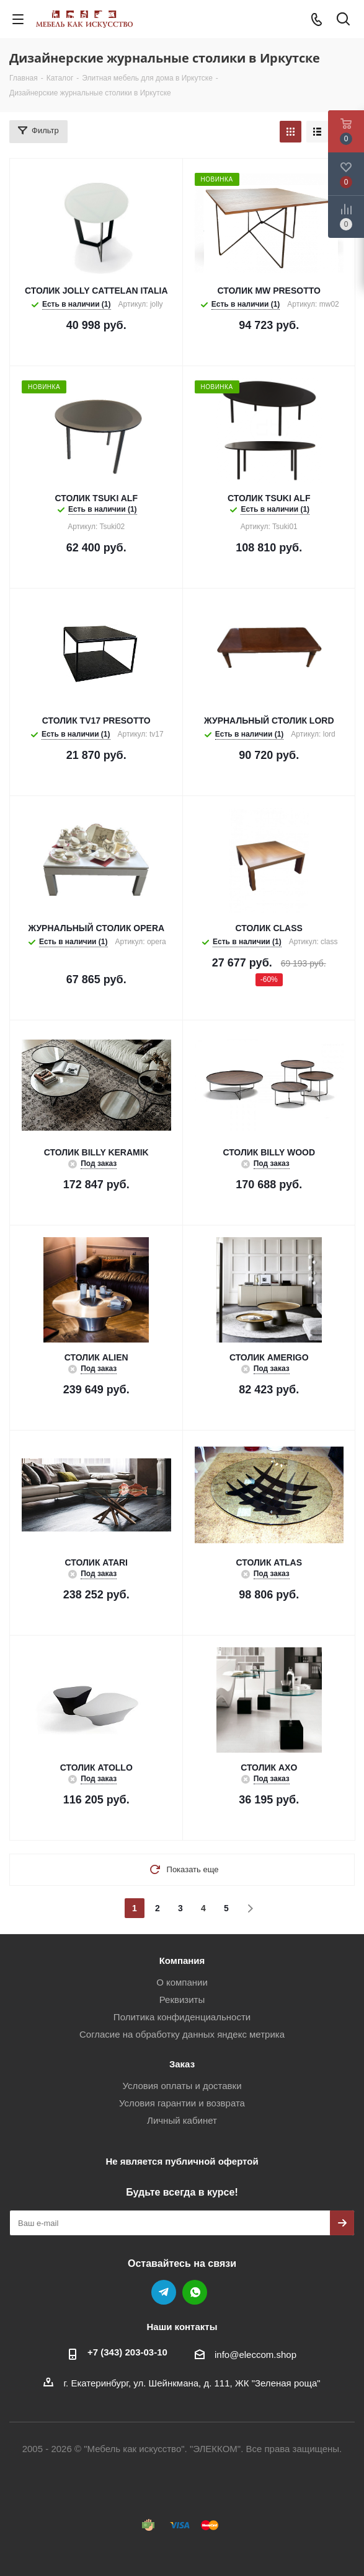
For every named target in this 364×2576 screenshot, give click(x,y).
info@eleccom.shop (255, 2354)
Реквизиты (182, 1999)
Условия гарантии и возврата (182, 2103)
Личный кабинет (182, 2120)
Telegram (163, 2292)
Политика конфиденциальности (182, 2017)
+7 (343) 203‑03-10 (127, 2352)
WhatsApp (194, 2292)
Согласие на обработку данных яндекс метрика (182, 2034)
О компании (182, 1982)
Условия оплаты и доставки (181, 2085)
